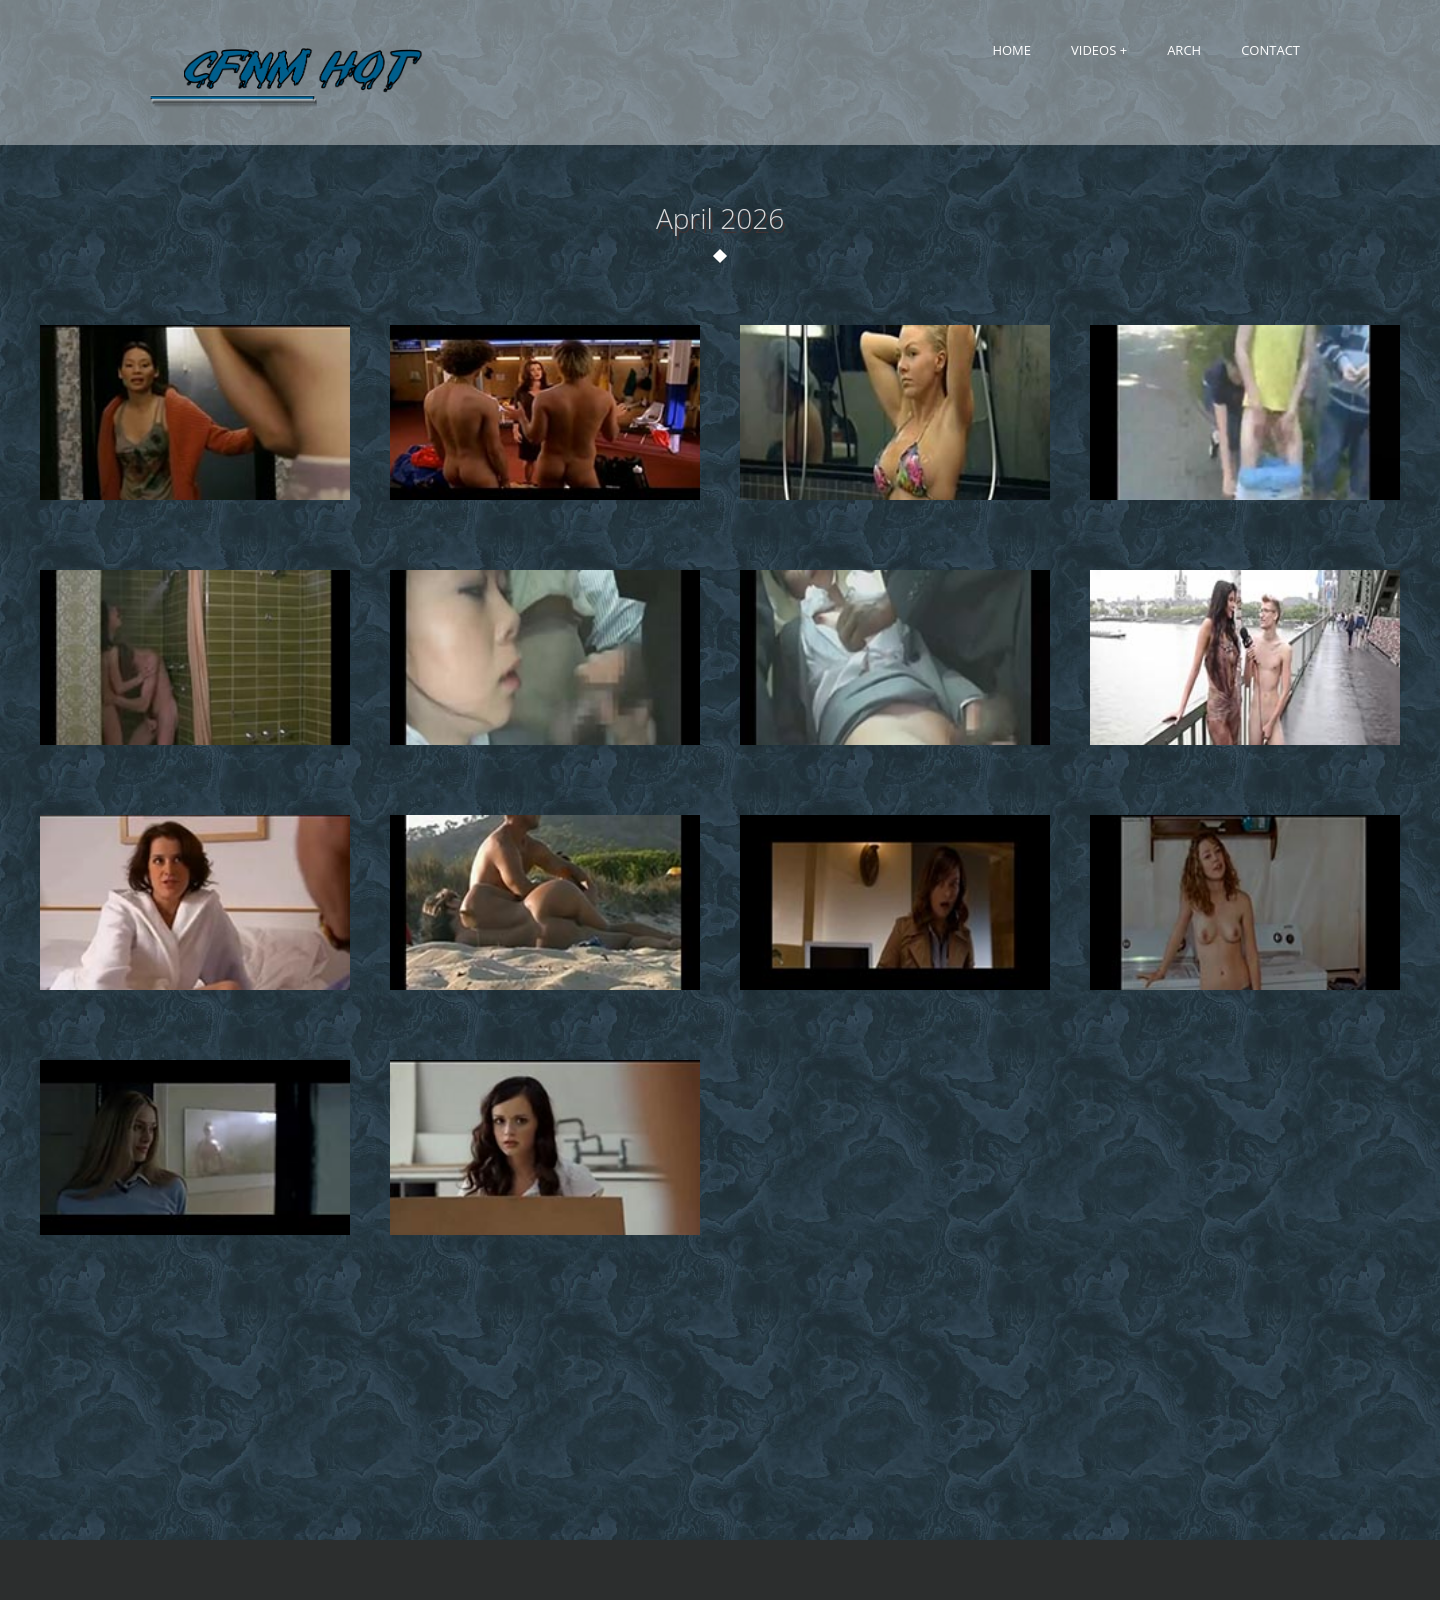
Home (1011, 50)
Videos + (1099, 50)
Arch (1184, 50)
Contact (1270, 50)
